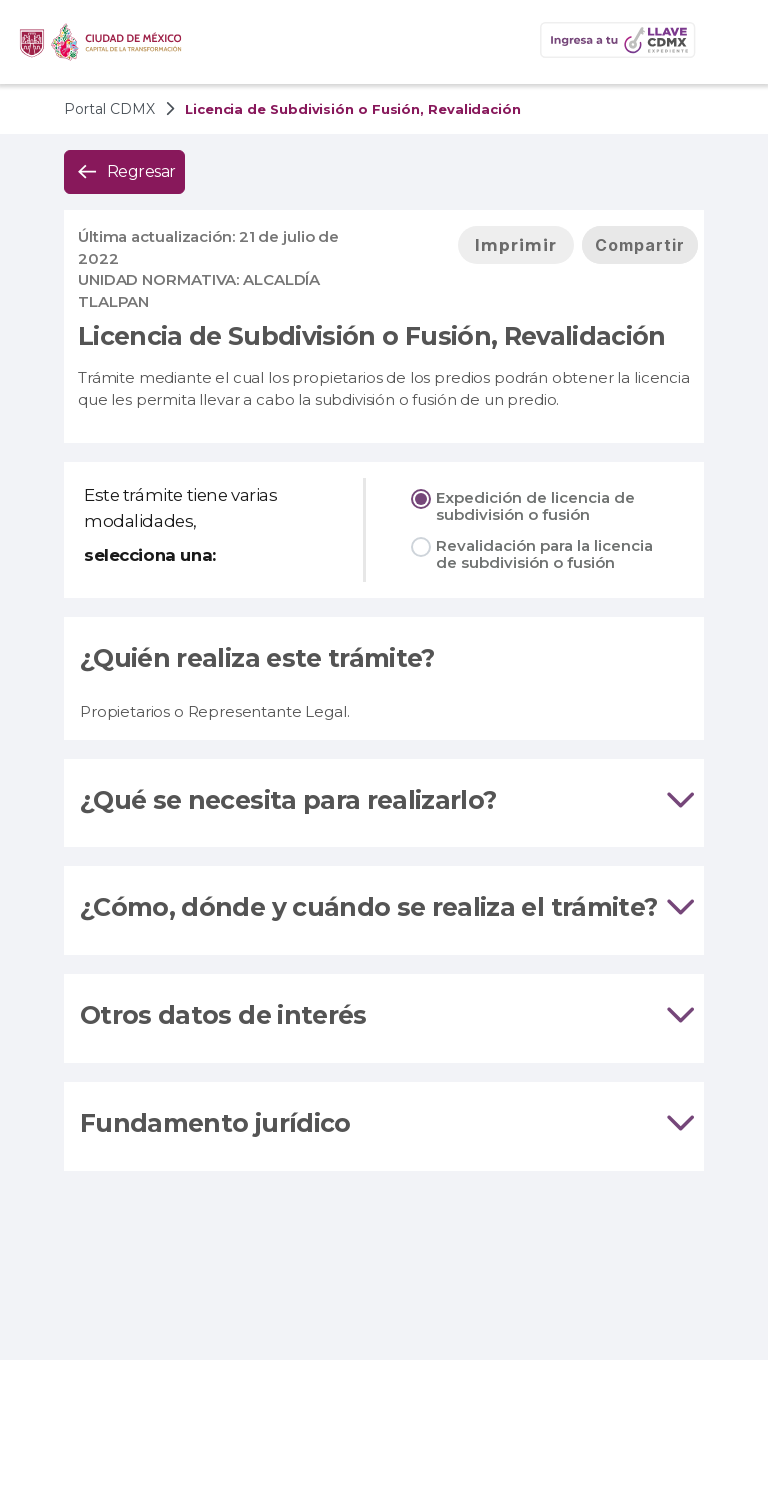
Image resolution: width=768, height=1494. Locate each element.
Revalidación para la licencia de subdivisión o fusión (544, 554)
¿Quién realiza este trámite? (257, 658)
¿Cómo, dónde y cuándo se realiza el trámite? (368, 907)
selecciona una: (150, 555)
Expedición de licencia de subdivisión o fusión (535, 506)
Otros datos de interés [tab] (384, 1016)
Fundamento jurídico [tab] (384, 1124)
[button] (732, 42)
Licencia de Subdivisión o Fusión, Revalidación (372, 336)
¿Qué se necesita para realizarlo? (288, 800)
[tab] (384, 803)
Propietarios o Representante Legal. (214, 711)
